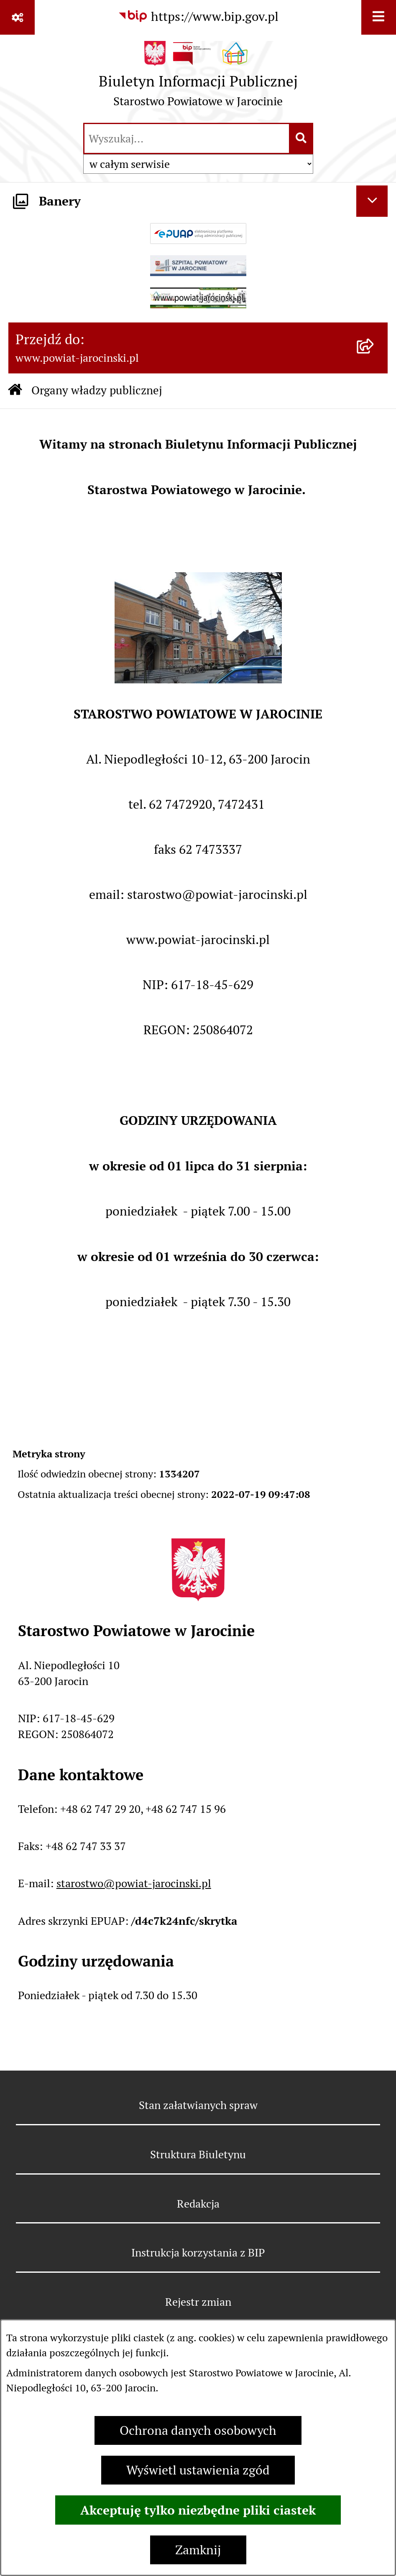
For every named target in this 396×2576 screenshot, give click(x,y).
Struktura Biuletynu (198, 2154)
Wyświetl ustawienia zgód (198, 2470)
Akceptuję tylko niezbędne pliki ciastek (198, 2510)
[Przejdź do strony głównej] (198, 77)
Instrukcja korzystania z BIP (198, 2252)
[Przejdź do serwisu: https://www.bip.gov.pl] (198, 16)
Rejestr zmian (198, 2302)
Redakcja (198, 2204)
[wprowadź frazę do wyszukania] (186, 138)
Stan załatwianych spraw (198, 2105)
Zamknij (198, 2550)
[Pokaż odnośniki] (17, 17)
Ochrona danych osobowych (198, 2430)
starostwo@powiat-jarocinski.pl (133, 1883)
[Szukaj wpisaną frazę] (301, 138)
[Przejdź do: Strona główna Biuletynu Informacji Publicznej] (15, 391)
